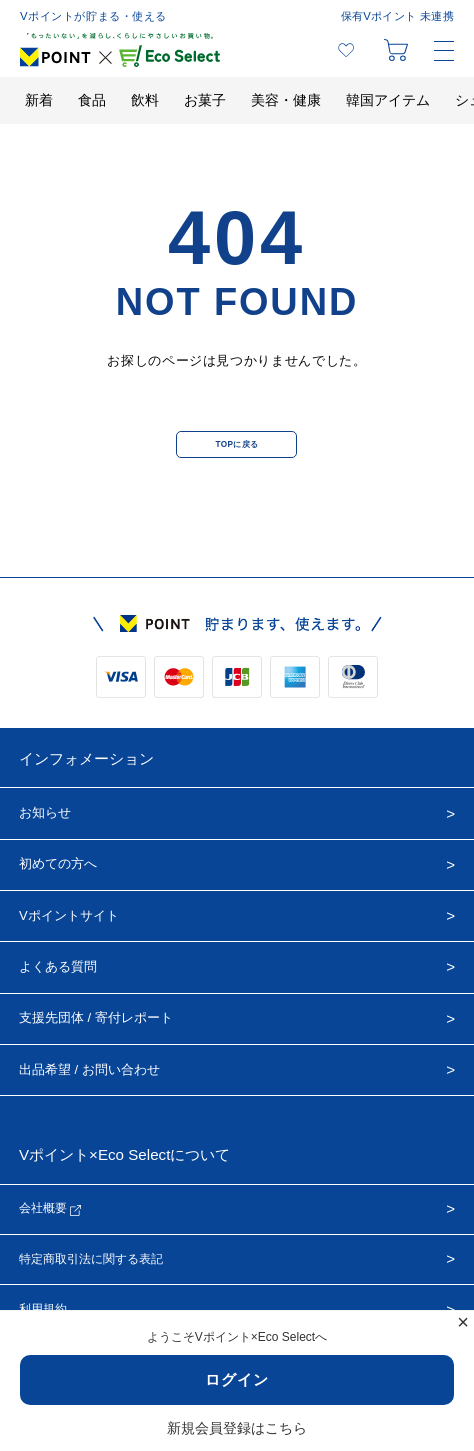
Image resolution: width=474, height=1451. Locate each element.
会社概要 (50, 1208)
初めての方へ (58, 863)
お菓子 (205, 100)
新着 (39, 100)
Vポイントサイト (69, 915)
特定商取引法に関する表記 (91, 1259)
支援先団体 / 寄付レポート (96, 1017)
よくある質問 (58, 966)
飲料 (145, 100)
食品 (92, 100)
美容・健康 (286, 100)
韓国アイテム (388, 100)
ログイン (237, 1379)
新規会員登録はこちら (237, 1428)
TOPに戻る (236, 444)
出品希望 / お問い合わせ (89, 1069)
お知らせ (45, 812)
